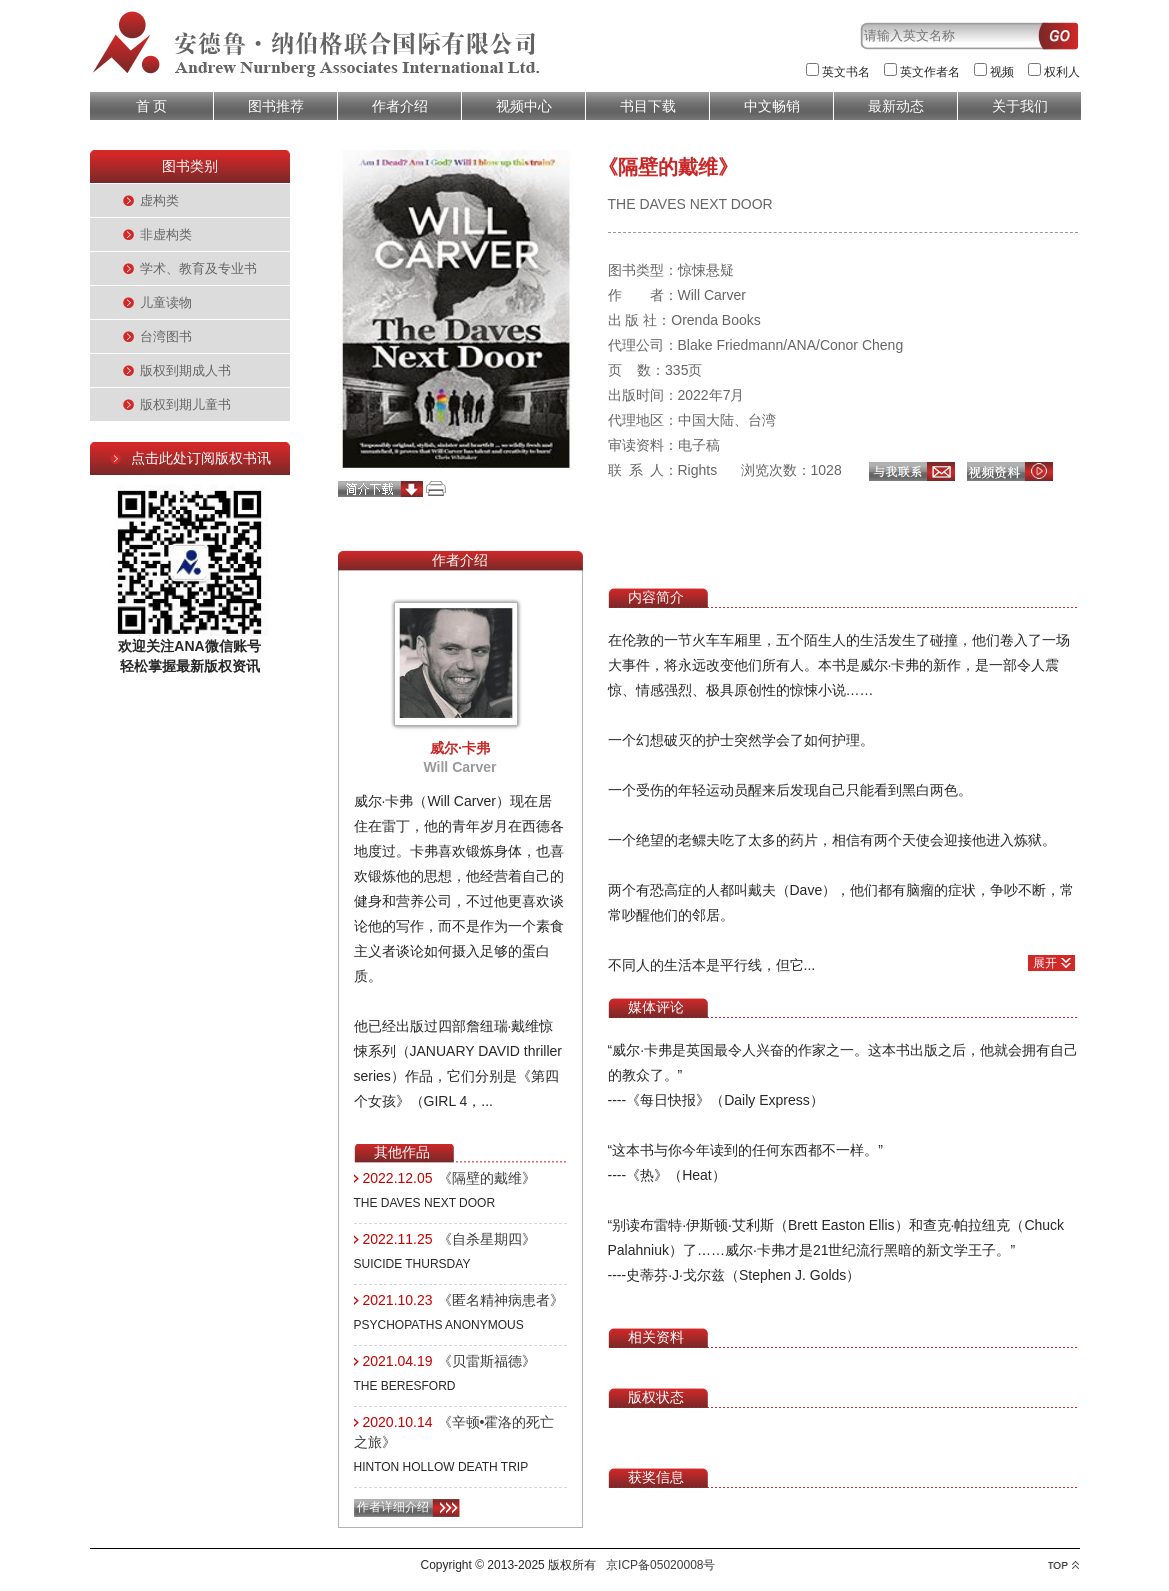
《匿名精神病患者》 (501, 1300)
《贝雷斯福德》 (487, 1361)
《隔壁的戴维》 (487, 1178)
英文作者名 (930, 72)
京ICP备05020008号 (660, 1565)
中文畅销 (772, 106)
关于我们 (1020, 106)
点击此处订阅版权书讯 (201, 458)
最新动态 (896, 106)
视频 (1002, 72)
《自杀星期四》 (487, 1239)
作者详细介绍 (393, 1507)
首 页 (152, 106)
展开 (1045, 963)
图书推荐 (276, 106)
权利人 (1062, 72)
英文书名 (846, 72)
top (1063, 1565)
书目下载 (648, 106)
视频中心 (524, 106)
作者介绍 (400, 106)
